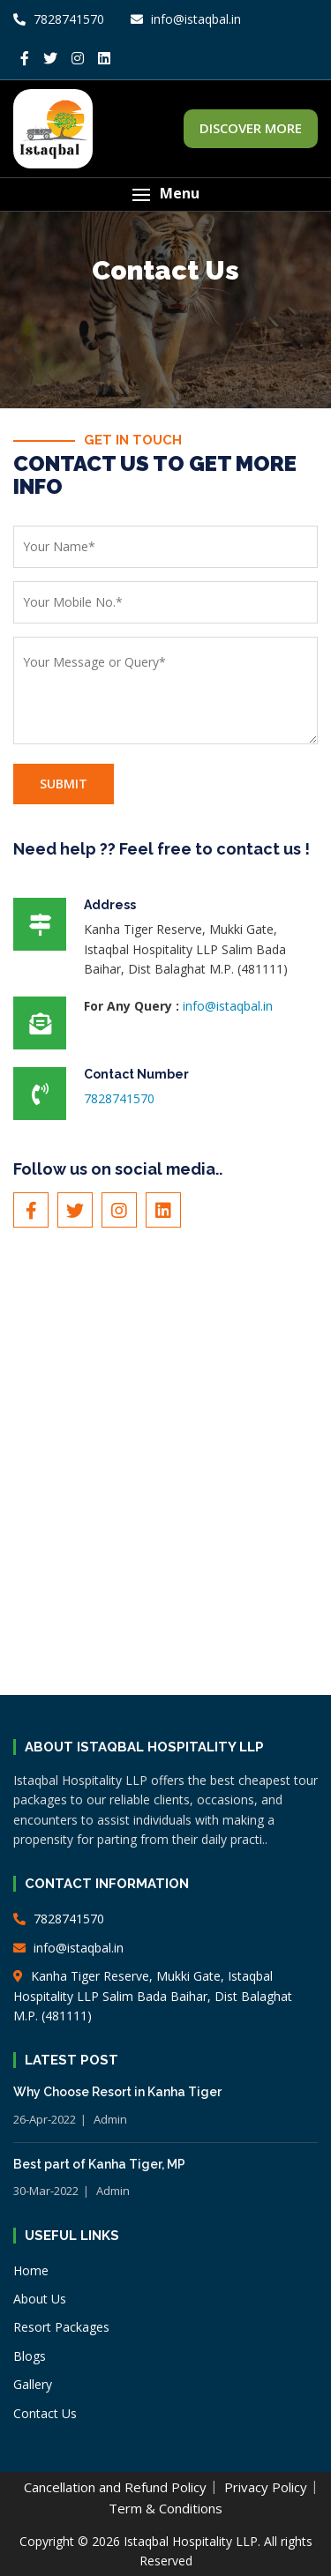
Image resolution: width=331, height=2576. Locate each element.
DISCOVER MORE (250, 128)
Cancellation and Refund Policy (115, 2487)
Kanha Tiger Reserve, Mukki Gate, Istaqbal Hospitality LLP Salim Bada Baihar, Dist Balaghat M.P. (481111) (152, 1995)
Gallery (32, 2384)
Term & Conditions (165, 2508)
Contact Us (45, 2413)
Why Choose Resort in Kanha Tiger (117, 2092)
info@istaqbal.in (228, 1005)
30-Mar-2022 (46, 2190)
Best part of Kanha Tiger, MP (99, 2164)
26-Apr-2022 (44, 2119)
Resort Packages (61, 2326)
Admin (110, 2119)
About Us (39, 2298)
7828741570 (58, 19)
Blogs (29, 2356)
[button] (165, 194)
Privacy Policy (265, 2487)
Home (31, 2270)
